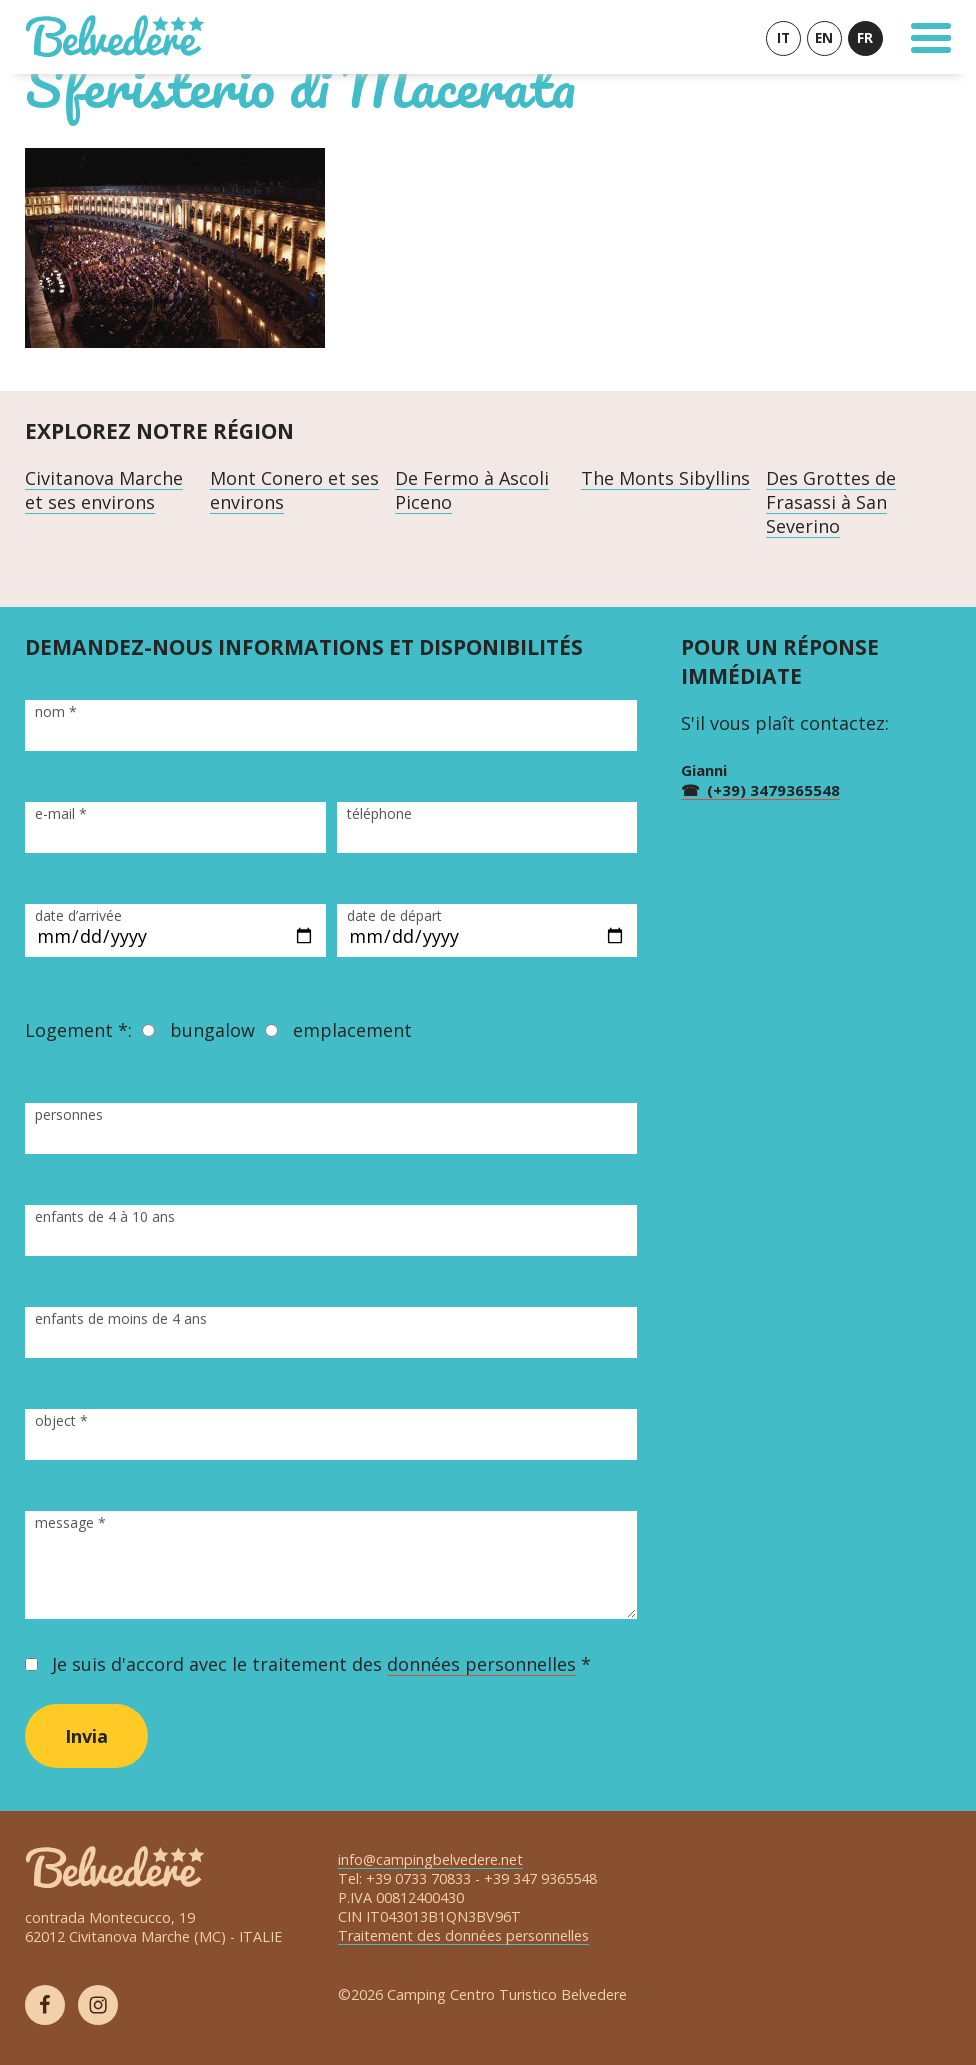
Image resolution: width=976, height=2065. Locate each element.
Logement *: (78, 1030)
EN (824, 38)
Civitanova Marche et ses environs (104, 490)
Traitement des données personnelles (463, 1935)
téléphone (379, 813)
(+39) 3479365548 (773, 790)
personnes (69, 1114)
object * (61, 1420)
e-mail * (61, 813)
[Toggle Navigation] (931, 38)
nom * (56, 711)
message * (70, 1522)
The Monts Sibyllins (665, 478)
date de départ (394, 915)
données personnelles (481, 1664)
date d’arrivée (78, 915)
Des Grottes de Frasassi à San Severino (831, 502)
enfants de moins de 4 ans (121, 1318)
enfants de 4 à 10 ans (105, 1216)
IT (783, 38)
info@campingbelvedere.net (430, 1859)
